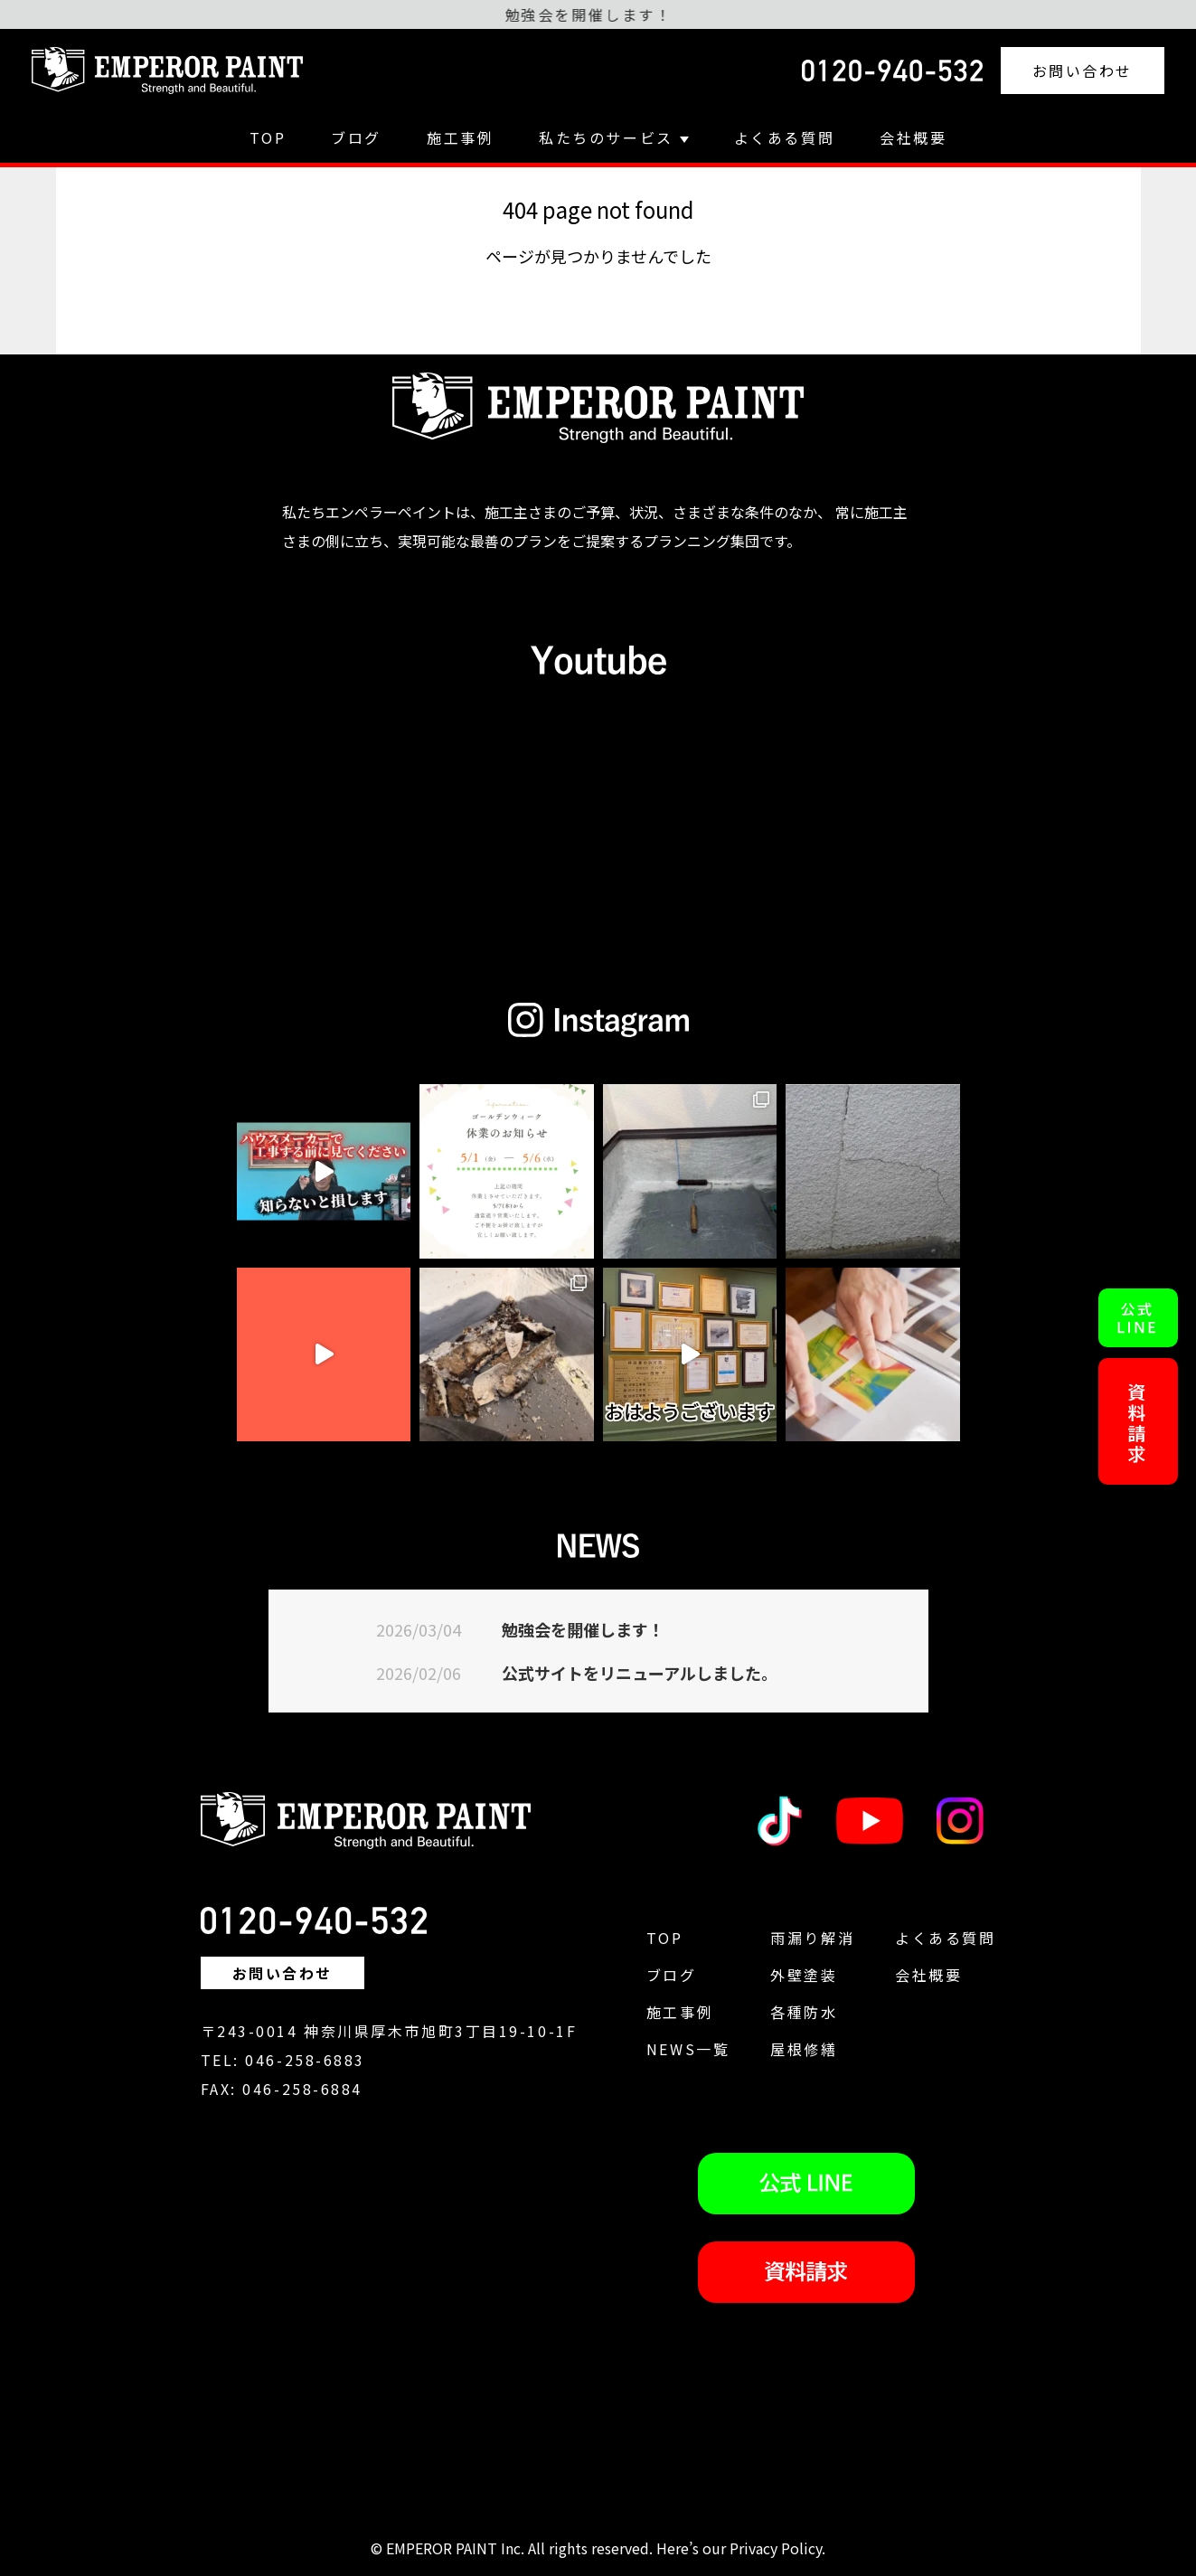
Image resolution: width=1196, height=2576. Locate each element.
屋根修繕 (803, 2049)
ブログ (356, 137)
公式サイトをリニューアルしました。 (639, 1672)
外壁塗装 (803, 1975)
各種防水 (803, 2012)
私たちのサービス (613, 137)
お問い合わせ (1082, 70)
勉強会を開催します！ (583, 1629)
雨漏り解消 (812, 1938)
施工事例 (460, 137)
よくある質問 (784, 137)
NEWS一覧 (688, 2049)
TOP (268, 137)
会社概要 (913, 137)
